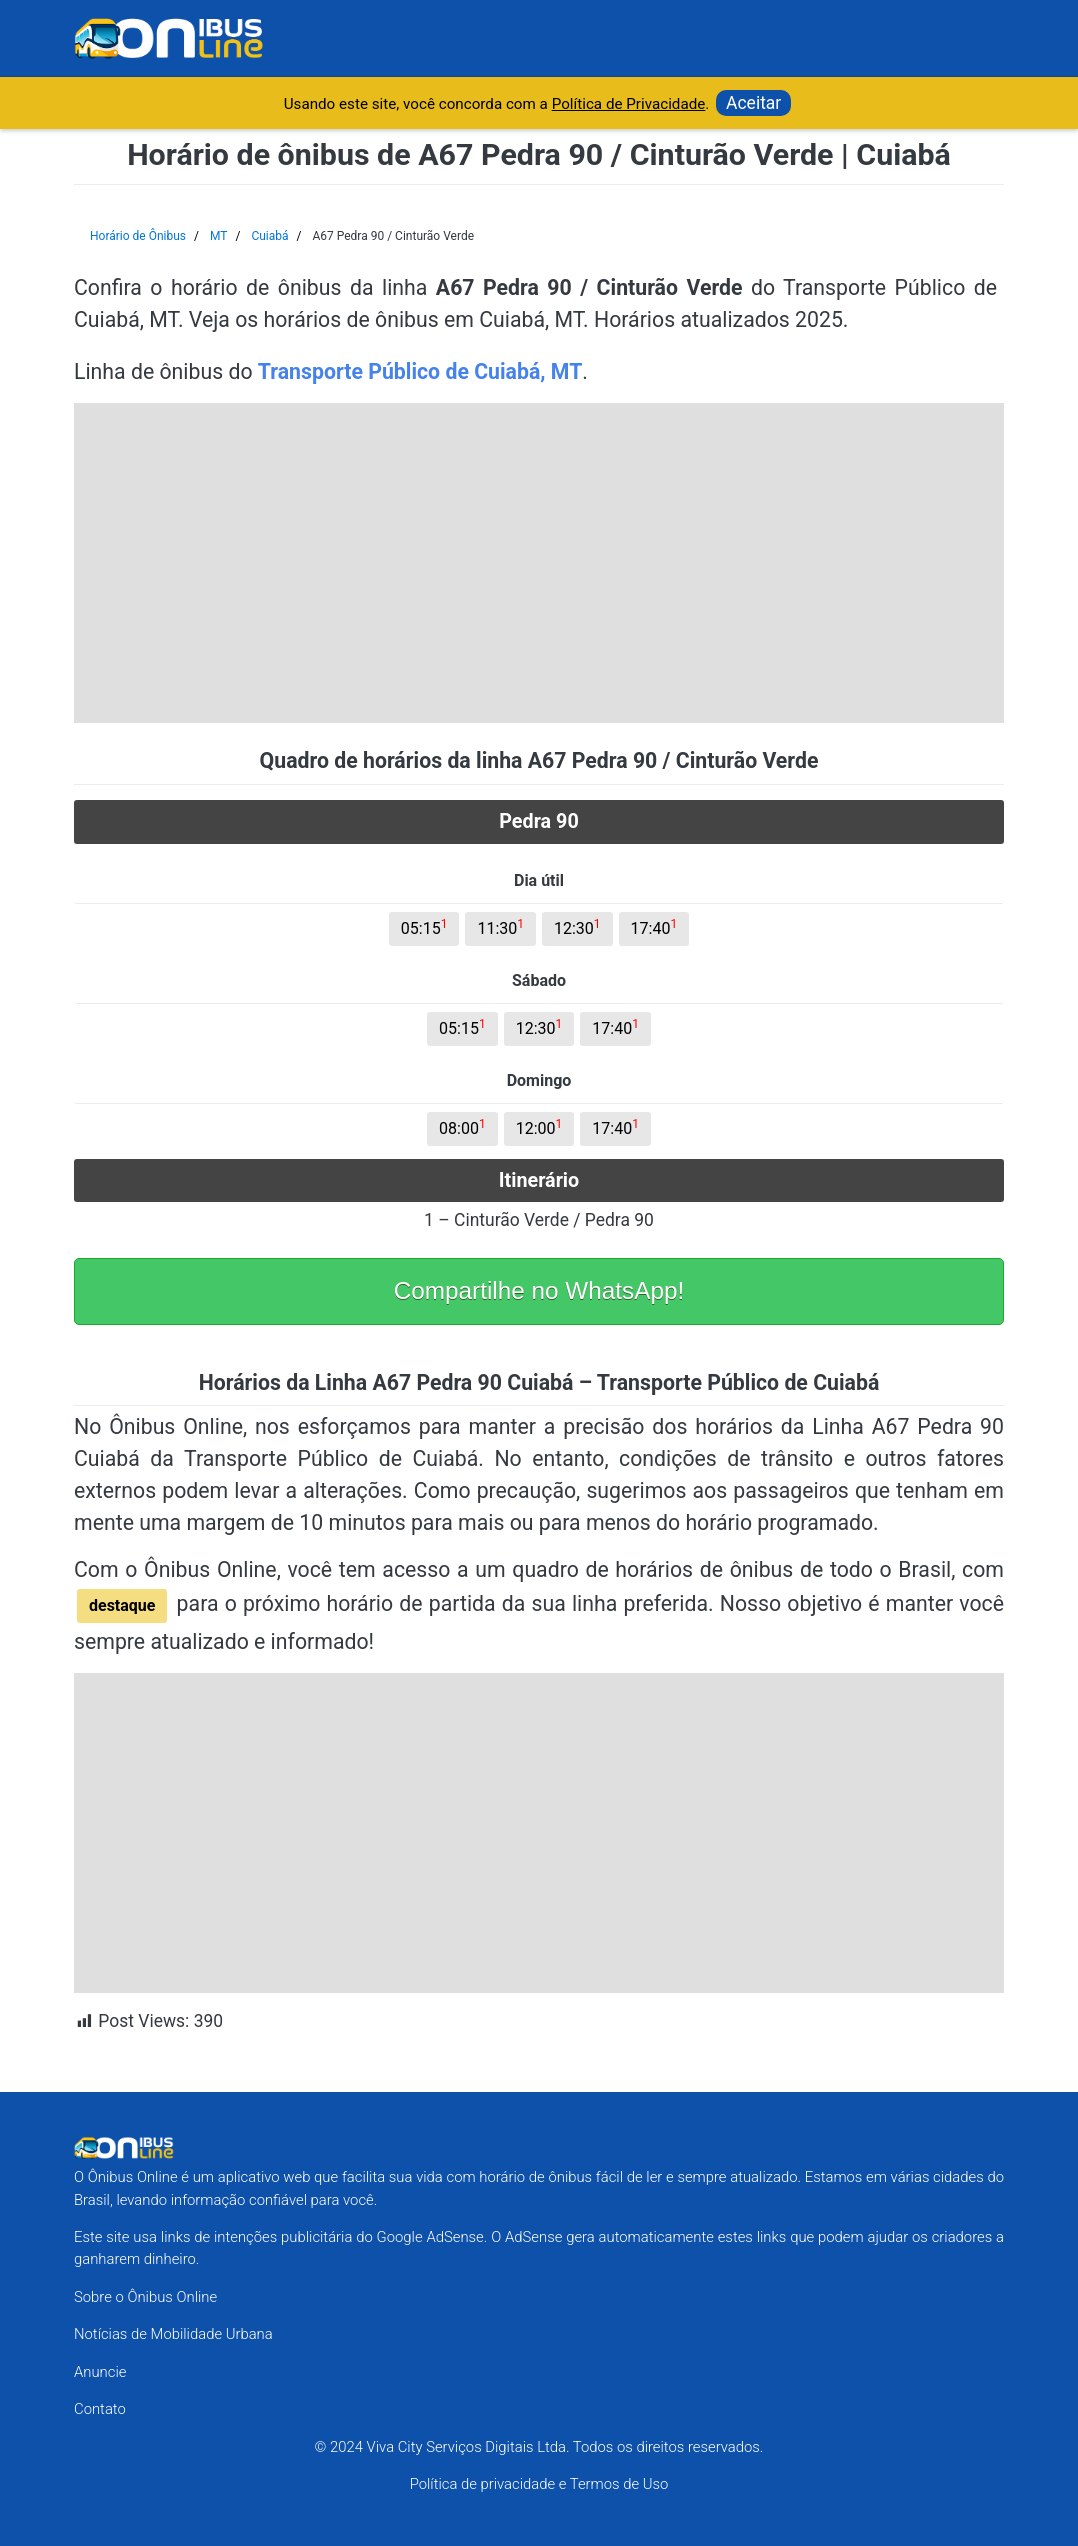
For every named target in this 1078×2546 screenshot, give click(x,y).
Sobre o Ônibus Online (145, 2297)
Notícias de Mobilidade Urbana (173, 2334)
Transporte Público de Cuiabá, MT (420, 371)
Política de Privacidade (629, 104)
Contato (100, 2409)
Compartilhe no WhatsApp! (539, 1290)
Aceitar (753, 103)
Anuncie (100, 2372)
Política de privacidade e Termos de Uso (539, 2484)
